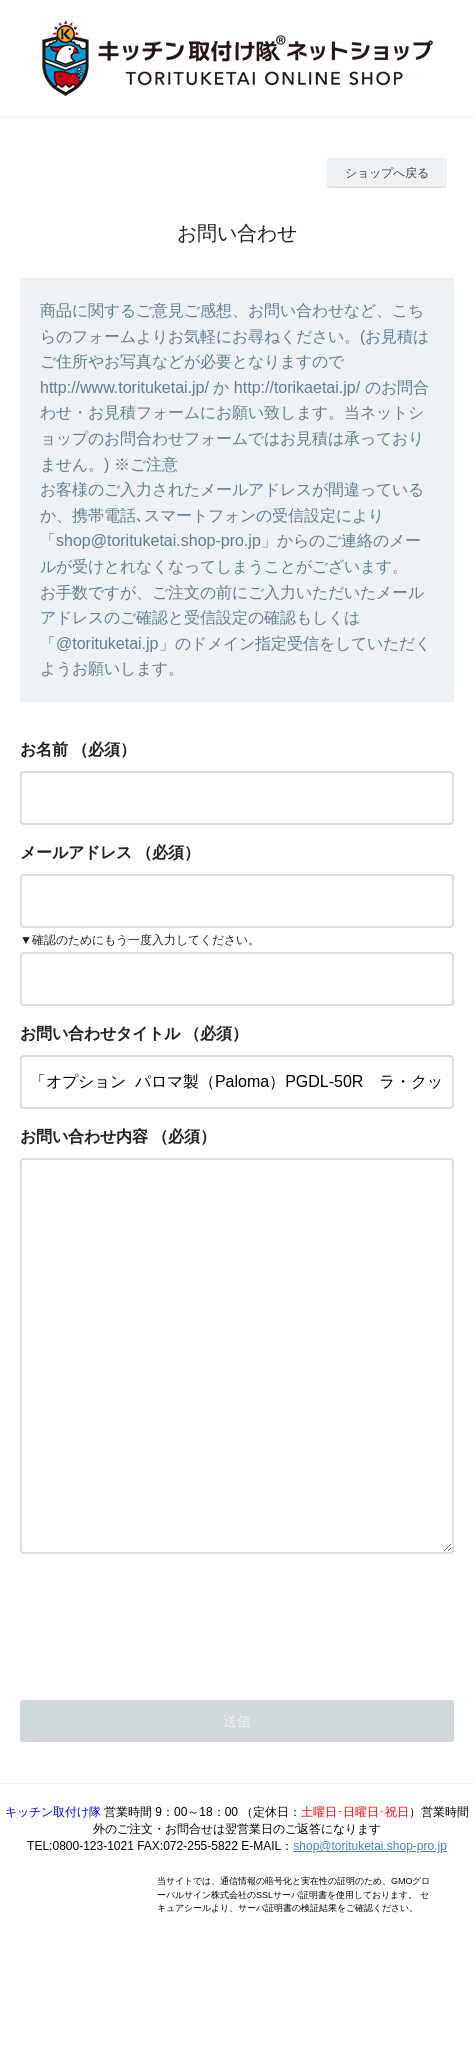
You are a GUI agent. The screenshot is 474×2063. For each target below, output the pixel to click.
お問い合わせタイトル (100, 1033)
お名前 (44, 749)
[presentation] (172, 1701)
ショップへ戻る (387, 173)
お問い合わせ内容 (84, 1136)
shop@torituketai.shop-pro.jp (370, 1926)
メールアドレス (76, 852)
